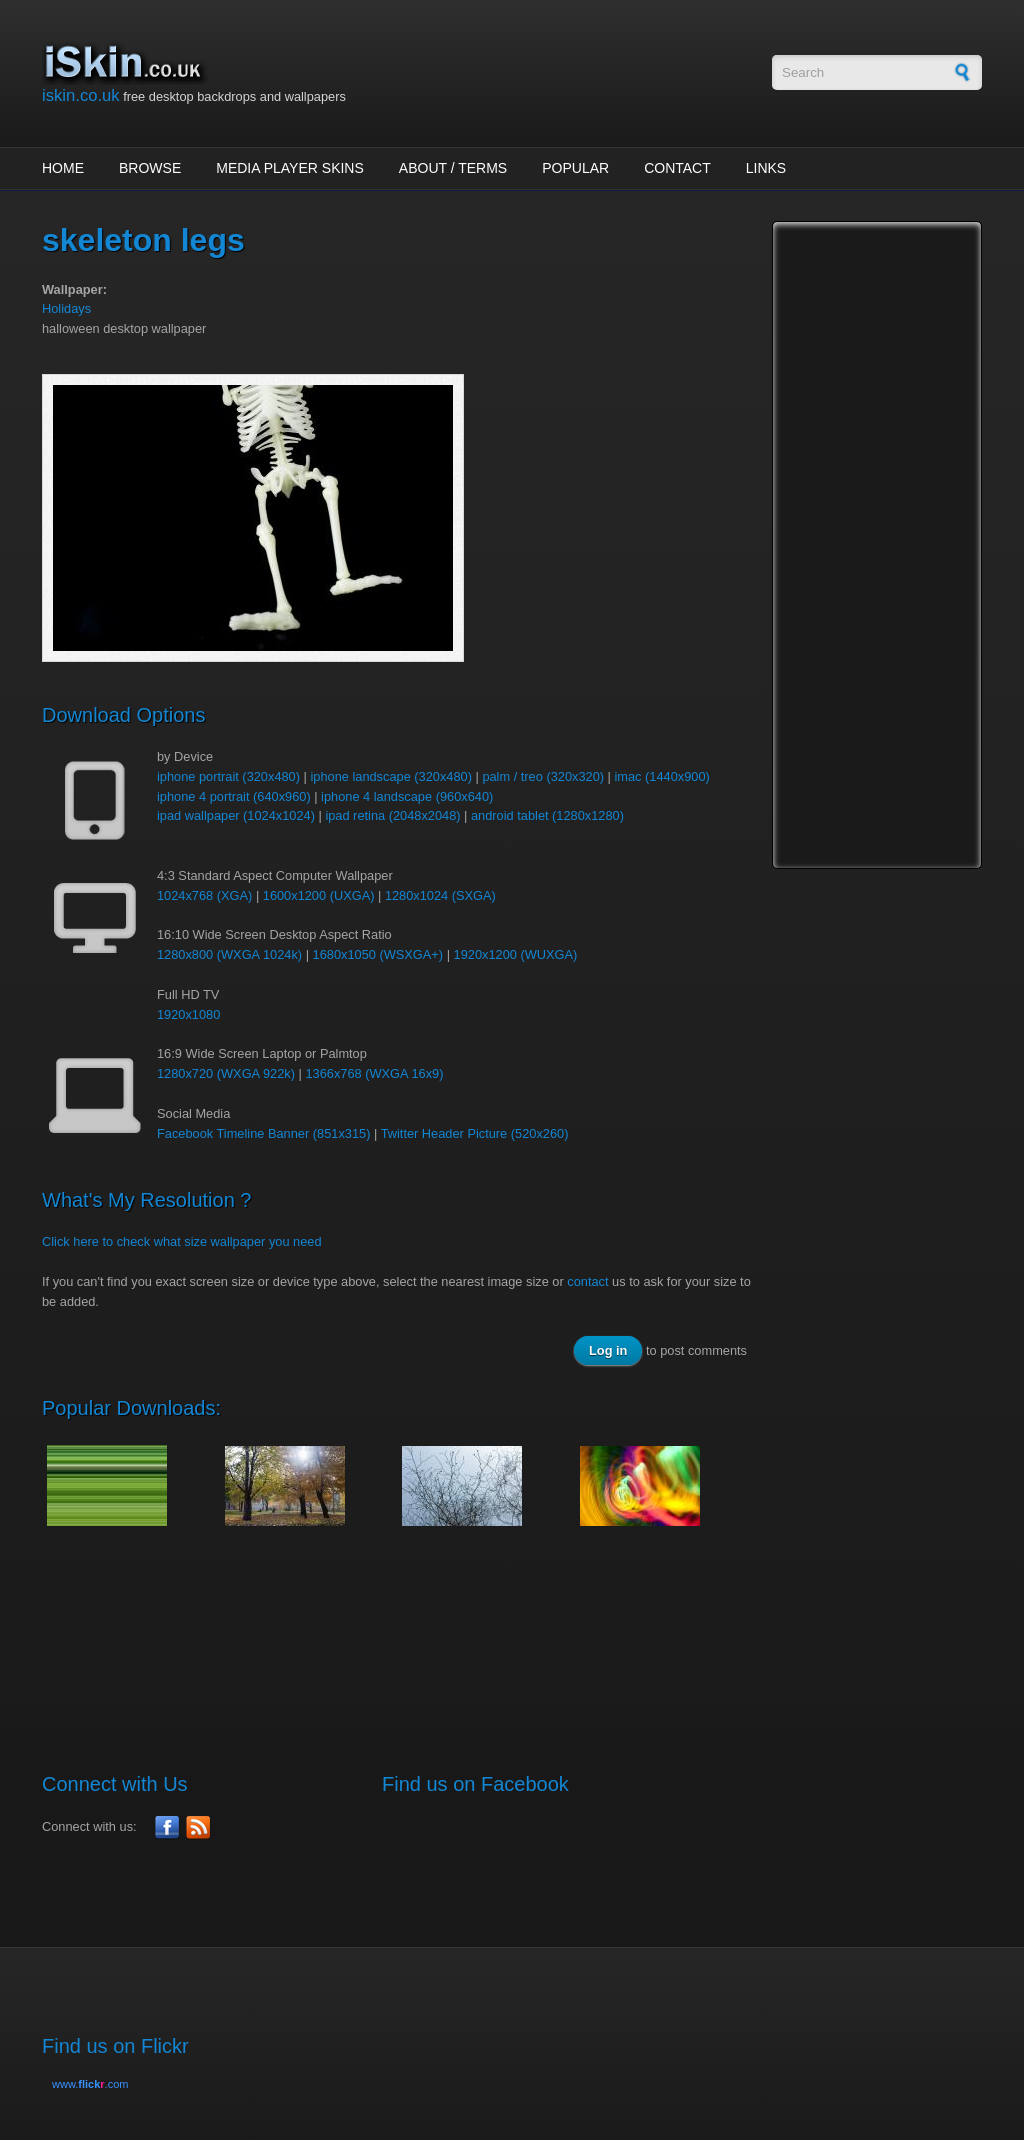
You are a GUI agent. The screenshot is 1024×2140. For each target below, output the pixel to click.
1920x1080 (188, 1014)
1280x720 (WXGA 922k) (226, 1073)
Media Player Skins (290, 168)
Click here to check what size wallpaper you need (182, 1241)
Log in (608, 1350)
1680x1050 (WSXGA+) (378, 954)
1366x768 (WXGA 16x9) (374, 1073)
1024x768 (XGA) (204, 895)
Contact (677, 168)
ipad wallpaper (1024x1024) (236, 815)
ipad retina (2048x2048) (392, 815)
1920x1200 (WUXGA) (516, 954)
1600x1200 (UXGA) (319, 895)
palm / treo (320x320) (543, 776)
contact (587, 1281)
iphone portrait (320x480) (228, 776)
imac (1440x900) (661, 776)
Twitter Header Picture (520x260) (475, 1133)
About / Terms (453, 168)
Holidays (66, 308)
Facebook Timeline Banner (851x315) (263, 1133)
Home (63, 168)
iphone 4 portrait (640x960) (234, 796)
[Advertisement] (406, 1616)
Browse (150, 168)
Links (766, 168)
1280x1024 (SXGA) (440, 895)
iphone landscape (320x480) (391, 776)
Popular (575, 168)
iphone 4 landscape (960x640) (407, 796)
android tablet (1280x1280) (547, 815)
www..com (90, 2084)
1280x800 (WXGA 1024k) (229, 954)
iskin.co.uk (81, 95)
